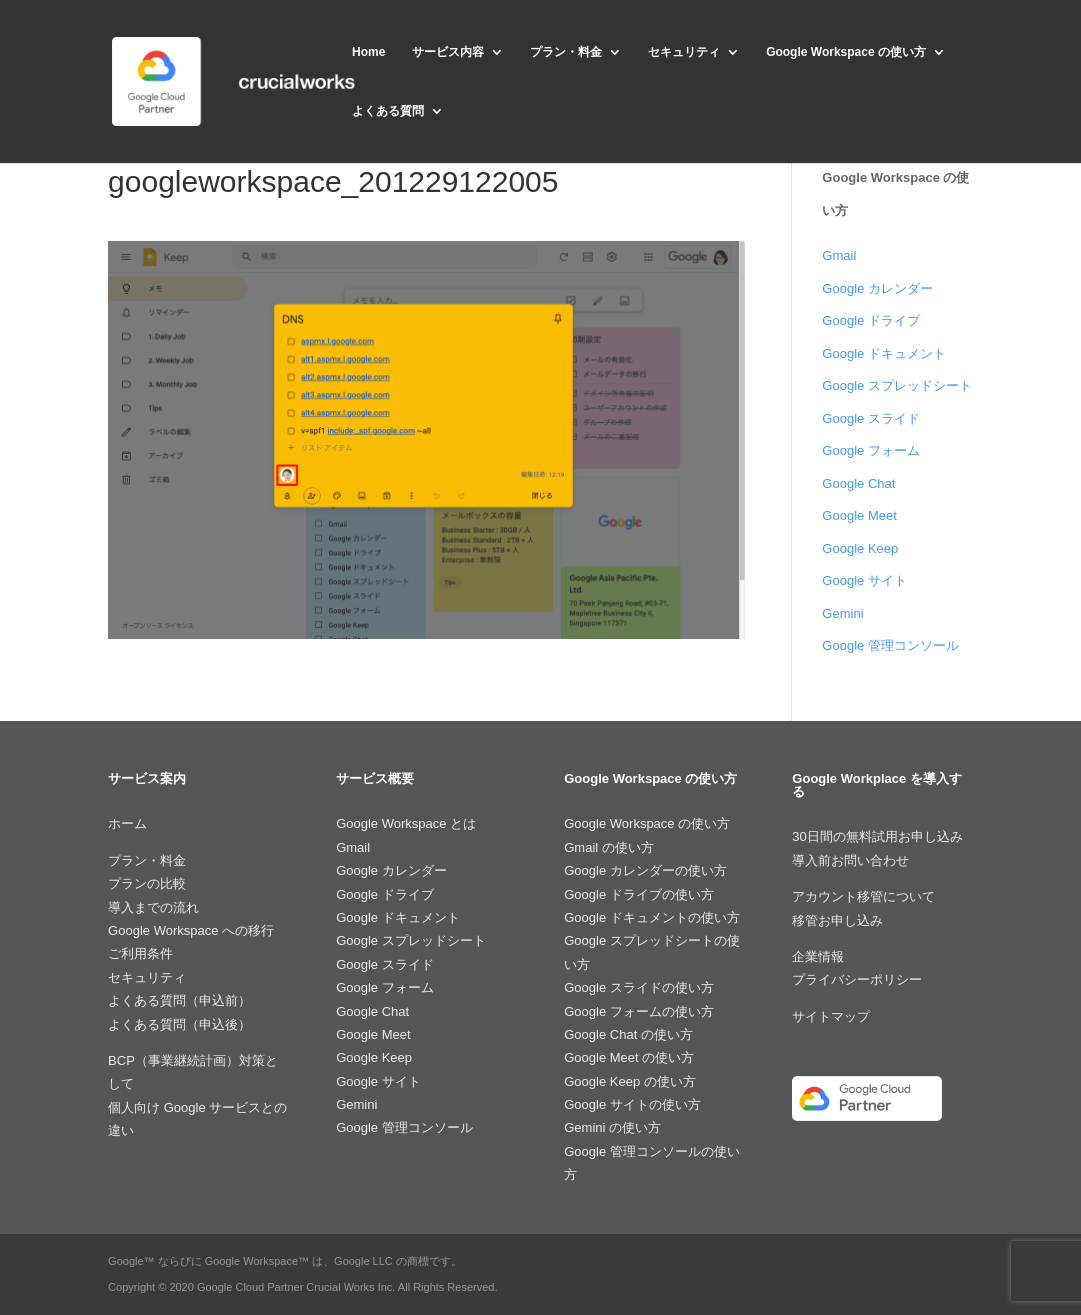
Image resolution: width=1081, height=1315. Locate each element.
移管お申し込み (837, 920)
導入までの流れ (153, 907)
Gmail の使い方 (609, 847)
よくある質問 (388, 111)
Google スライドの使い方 (639, 987)
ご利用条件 (140, 953)
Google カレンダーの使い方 (645, 870)
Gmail (839, 255)
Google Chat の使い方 (628, 1034)
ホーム (127, 823)
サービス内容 (448, 52)
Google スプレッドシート (897, 385)
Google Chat (858, 483)
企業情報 (818, 956)
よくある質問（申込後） (179, 1024)
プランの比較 (147, 883)
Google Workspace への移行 (191, 930)
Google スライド (871, 418)
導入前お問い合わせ (850, 860)
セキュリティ (684, 52)
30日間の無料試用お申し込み (877, 836)
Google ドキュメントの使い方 (652, 917)
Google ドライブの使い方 (639, 894)
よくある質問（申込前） (179, 1000)
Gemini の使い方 (612, 1127)
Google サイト (864, 580)
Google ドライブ (871, 320)
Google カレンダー (877, 288)
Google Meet (859, 515)
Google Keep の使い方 (630, 1081)
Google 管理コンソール (890, 645)
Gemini (842, 613)
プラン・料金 (566, 52)
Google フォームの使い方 (639, 1011)
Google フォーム (871, 450)
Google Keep (860, 548)
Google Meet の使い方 (629, 1057)
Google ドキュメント (884, 353)
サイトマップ (831, 1016)
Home (368, 52)
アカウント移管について (863, 896)
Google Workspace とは (406, 823)
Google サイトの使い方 (632, 1104)
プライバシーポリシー (857, 979)
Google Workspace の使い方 (846, 52)
